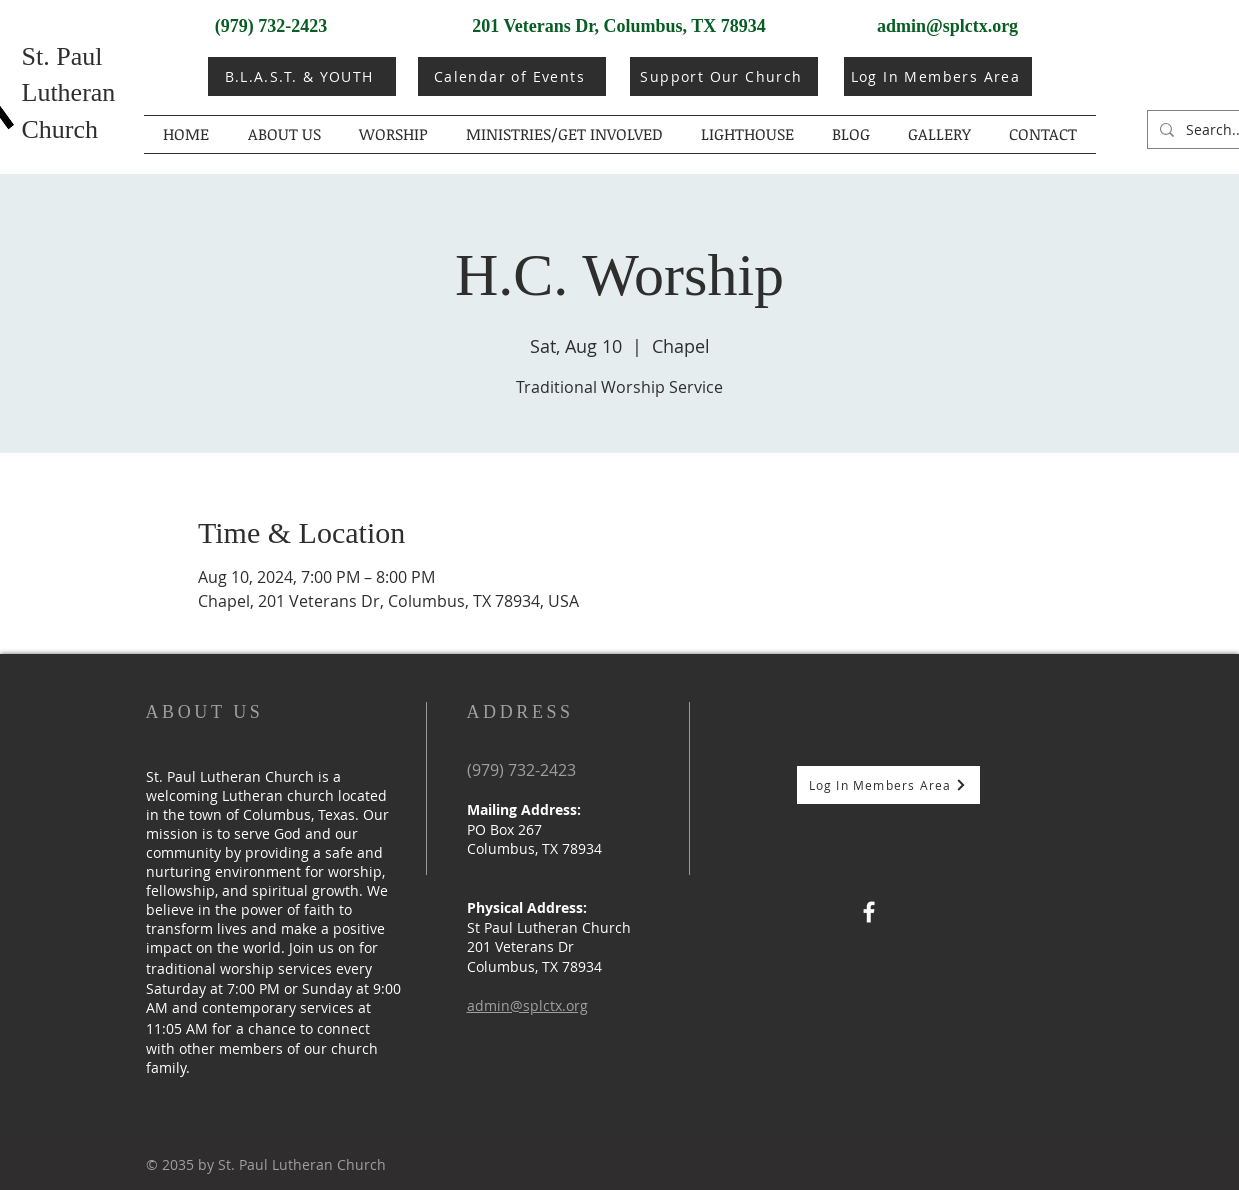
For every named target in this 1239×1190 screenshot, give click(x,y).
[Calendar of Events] (512, 76)
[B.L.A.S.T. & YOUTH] (302, 76)
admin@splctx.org (947, 26)
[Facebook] (869, 912)
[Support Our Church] (724, 76)
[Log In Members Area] (938, 76)
